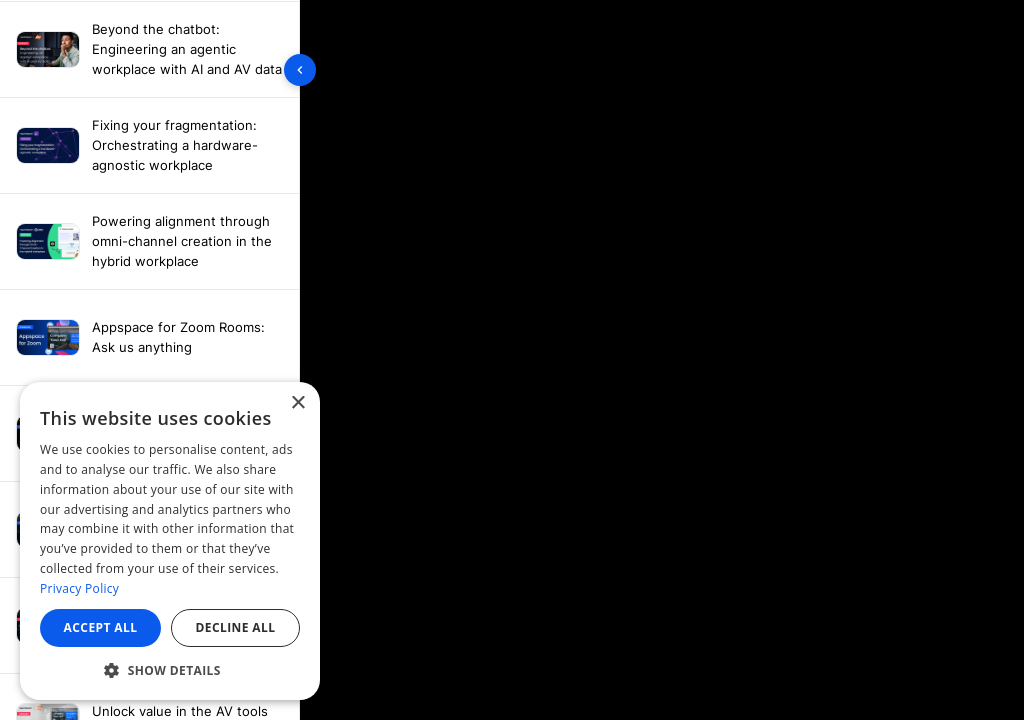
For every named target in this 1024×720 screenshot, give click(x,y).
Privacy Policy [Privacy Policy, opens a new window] (79, 588)
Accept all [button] (101, 627)
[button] (170, 670)
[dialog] (170, 541)
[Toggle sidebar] (300, 70)
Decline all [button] (236, 627)
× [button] (297, 403)
